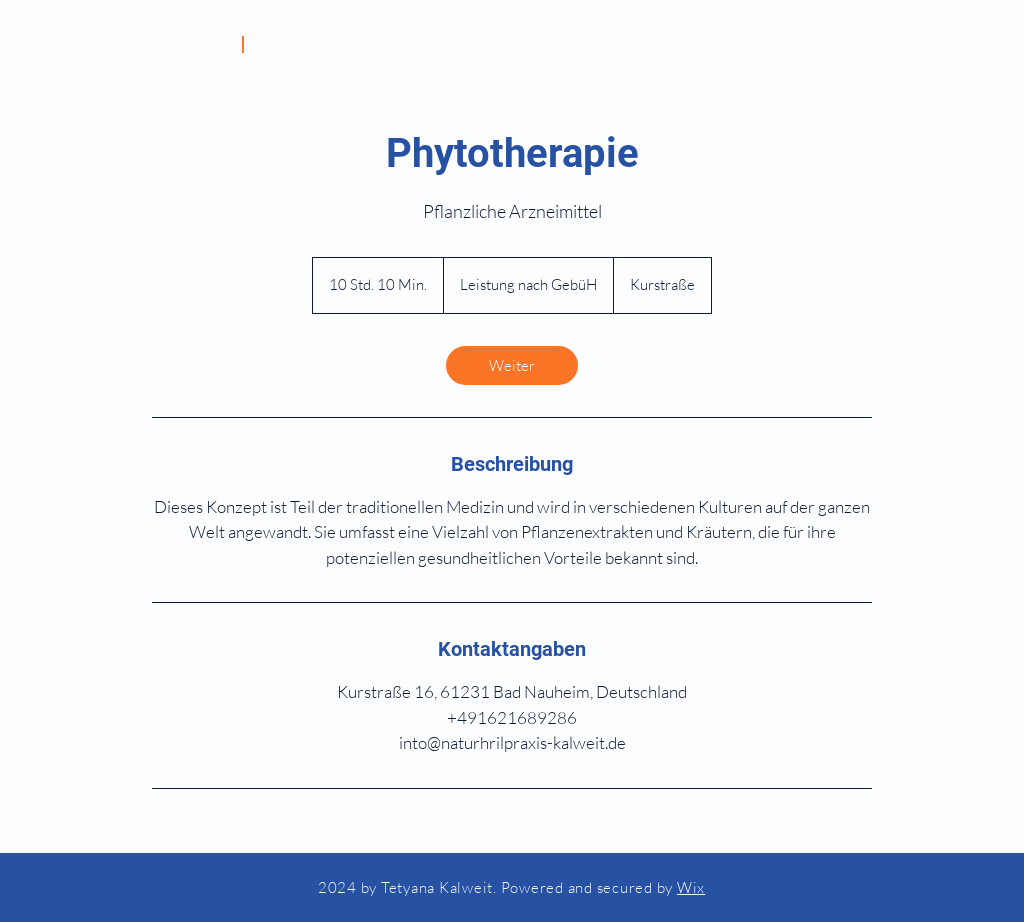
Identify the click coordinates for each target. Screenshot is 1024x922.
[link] (512, 365)
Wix (691, 887)
